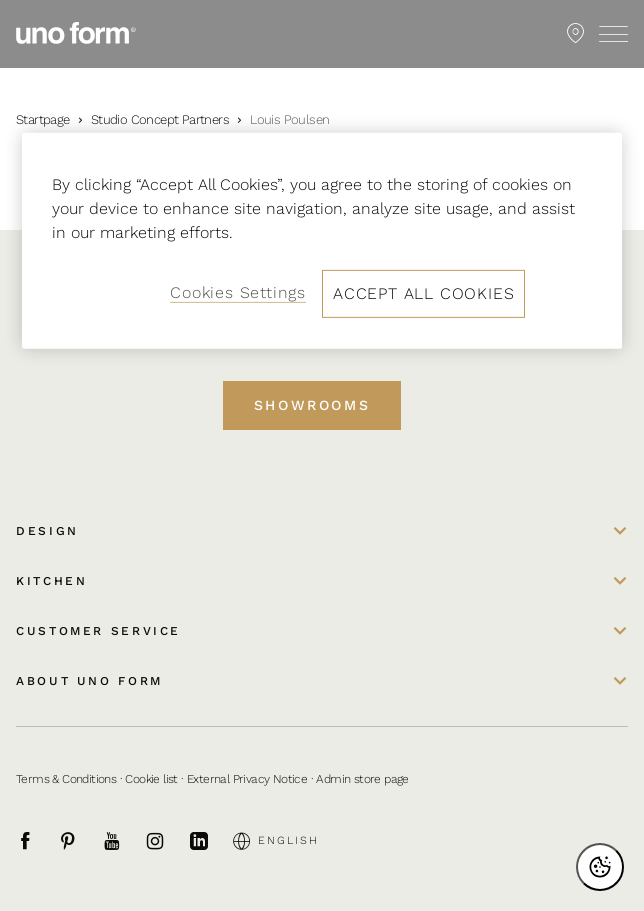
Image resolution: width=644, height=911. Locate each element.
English (276, 841)
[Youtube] (123, 841)
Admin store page (362, 779)
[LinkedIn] (210, 841)
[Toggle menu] (613, 34)
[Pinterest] (79, 841)
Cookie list (151, 779)
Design (47, 531)
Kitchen (51, 581)
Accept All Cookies (423, 293)
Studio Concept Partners (160, 119)
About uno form (89, 681)
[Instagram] (166, 841)
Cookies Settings (238, 292)
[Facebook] (36, 841)
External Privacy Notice (247, 779)
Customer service (98, 631)
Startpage (43, 119)
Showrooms (312, 405)
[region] (322, 241)
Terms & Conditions (66, 779)
